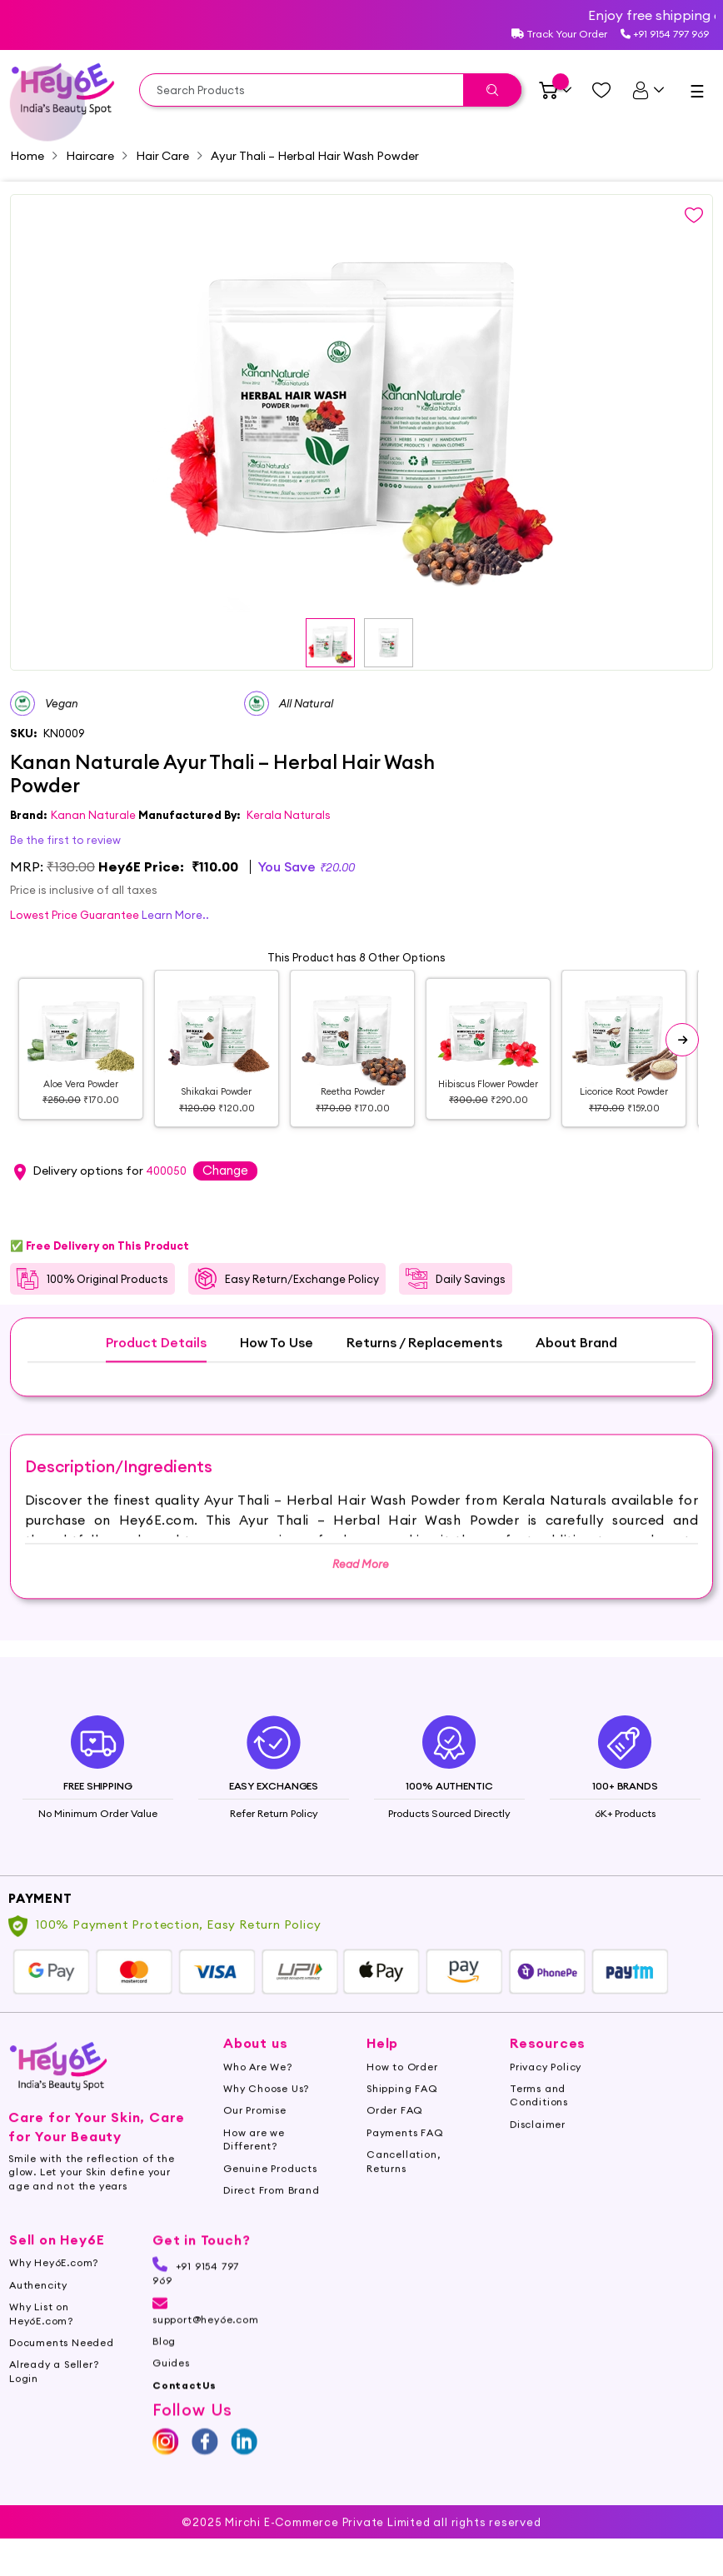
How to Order (402, 2094)
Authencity (38, 2312)
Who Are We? (257, 2094)
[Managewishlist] (601, 90)
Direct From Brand (271, 2217)
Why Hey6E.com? (53, 2290)
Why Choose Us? (266, 2116)
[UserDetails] (647, 90)
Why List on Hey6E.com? (41, 2341)
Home (27, 155)
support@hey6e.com (205, 2340)
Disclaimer (538, 2151)
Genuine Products (270, 2195)
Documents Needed (61, 2370)
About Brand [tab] (576, 1371)
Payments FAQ (405, 2160)
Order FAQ (394, 2138)
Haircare (90, 155)
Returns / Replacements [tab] (424, 1371)
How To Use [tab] (276, 1371)
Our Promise (255, 2138)
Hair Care (162, 155)
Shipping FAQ (402, 2116)
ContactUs (184, 2412)
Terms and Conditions (539, 2123)
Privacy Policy (545, 2094)
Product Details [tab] (156, 1371)
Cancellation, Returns (403, 2189)
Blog (164, 2369)
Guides (171, 2390)
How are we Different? (254, 2166)
